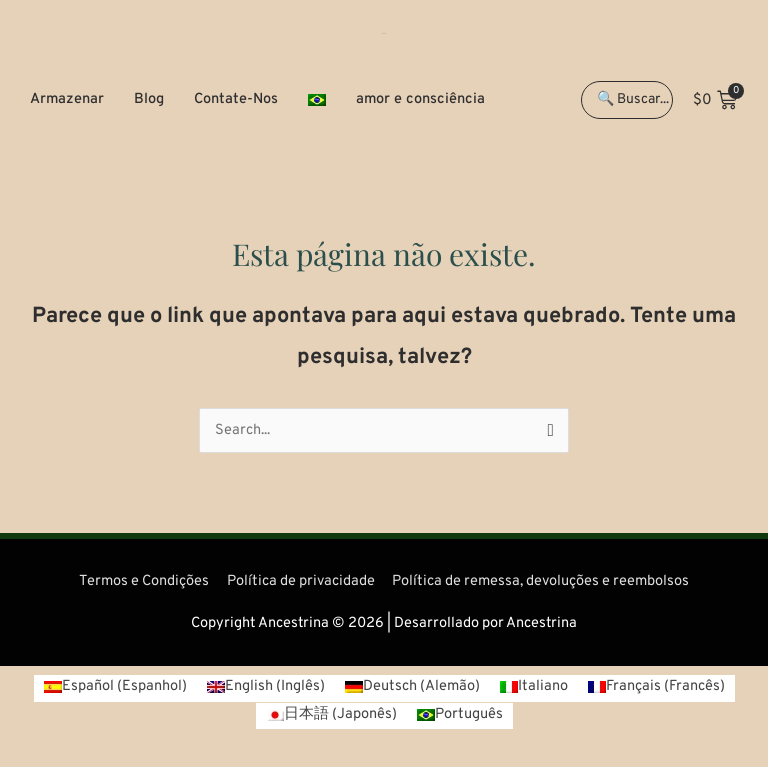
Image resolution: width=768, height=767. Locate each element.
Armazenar (67, 99)
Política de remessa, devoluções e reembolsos (540, 581)
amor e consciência (420, 99)
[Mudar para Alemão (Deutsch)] (412, 688)
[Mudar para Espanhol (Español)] (115, 688)
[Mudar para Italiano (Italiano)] (534, 688)
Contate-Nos (236, 99)
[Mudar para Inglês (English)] (266, 688)
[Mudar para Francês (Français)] (656, 688)
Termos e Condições (144, 581)
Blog (149, 99)
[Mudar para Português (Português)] (460, 716)
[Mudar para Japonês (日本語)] (331, 716)
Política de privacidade (301, 581)
